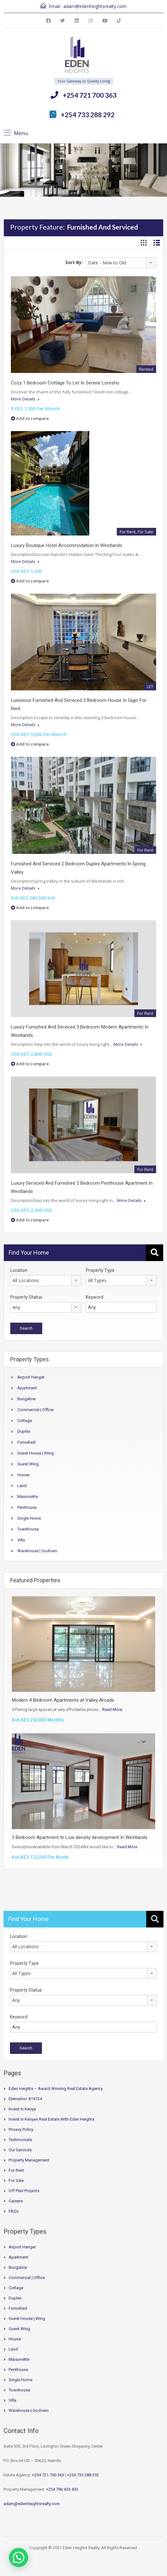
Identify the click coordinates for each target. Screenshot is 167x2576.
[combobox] (121, 262)
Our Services (20, 2149)
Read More (112, 1709)
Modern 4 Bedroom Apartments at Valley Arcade (63, 1700)
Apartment (27, 1388)
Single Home (29, 1518)
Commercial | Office (35, 1409)
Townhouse (28, 1529)
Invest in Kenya (22, 2109)
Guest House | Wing (35, 1453)
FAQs (14, 2211)
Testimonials (20, 2139)
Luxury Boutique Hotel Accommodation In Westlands (66, 545)
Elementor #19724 (25, 2098)
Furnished (26, 1442)
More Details (25, 399)
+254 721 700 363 (89, 95)
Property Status (26, 1297)
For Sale (16, 2180)
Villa (21, 1540)
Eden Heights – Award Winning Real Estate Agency (56, 2088)
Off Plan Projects (24, 2190)
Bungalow (26, 1398)
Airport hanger (30, 1377)
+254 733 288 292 (88, 114)
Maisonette (27, 1496)
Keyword (94, 1297)
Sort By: (74, 262)
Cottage (24, 1420)
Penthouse (27, 1507)
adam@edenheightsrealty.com (94, 6)
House (23, 1474)
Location (19, 1270)
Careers (16, 2201)
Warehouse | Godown (37, 1550)
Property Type (100, 1270)
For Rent (16, 2170)
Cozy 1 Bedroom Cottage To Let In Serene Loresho (65, 383)
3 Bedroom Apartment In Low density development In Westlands (79, 1837)
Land (22, 1485)
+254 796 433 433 (62, 2489)
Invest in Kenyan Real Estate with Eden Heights (51, 2119)
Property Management (29, 2160)
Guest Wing (28, 1464)
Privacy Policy (21, 2129)
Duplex (23, 1431)
